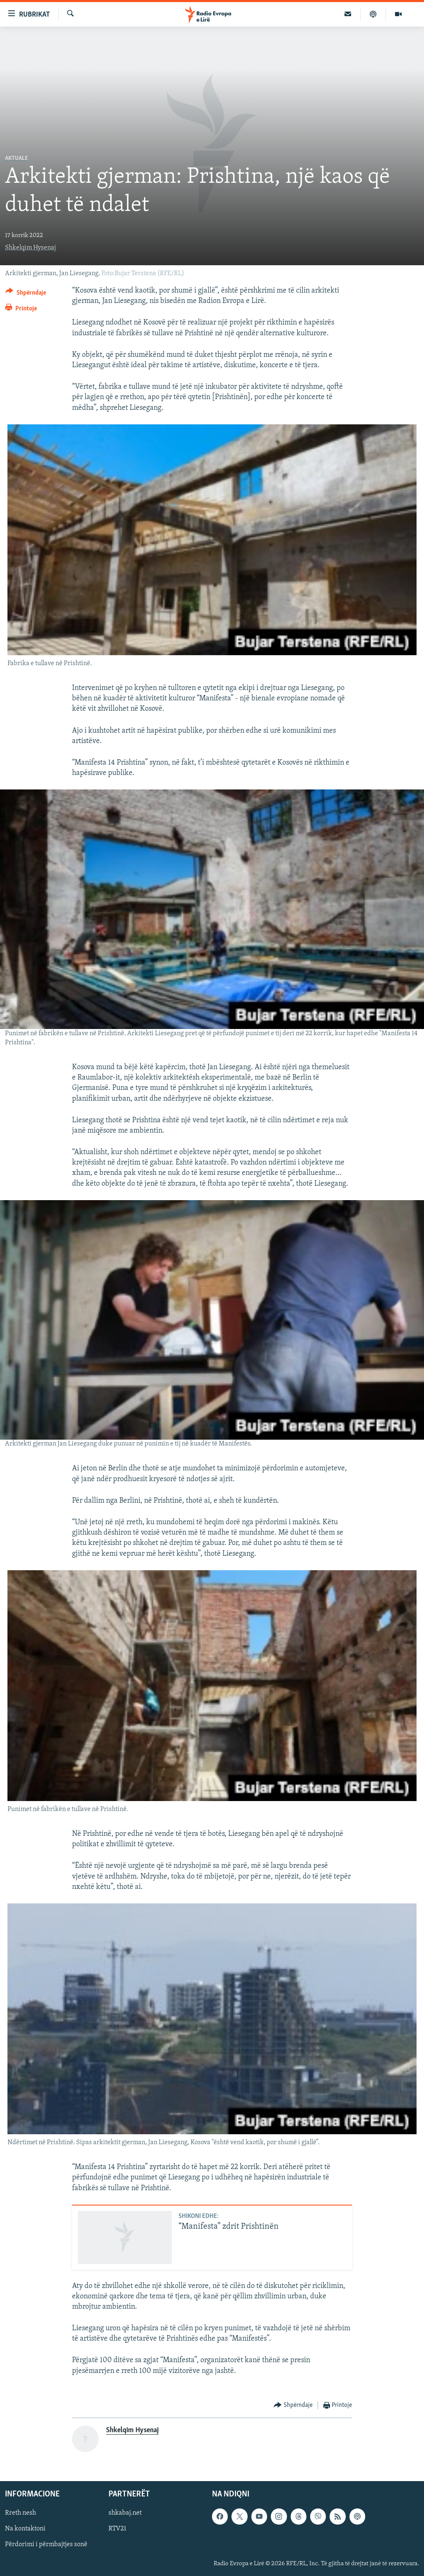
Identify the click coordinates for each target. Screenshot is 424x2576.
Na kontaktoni (25, 2528)
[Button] (25, 294)
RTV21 (117, 2528)
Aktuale (16, 158)
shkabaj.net (125, 2513)
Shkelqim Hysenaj (30, 248)
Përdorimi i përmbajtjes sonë (46, 2544)
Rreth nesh (20, 2513)
